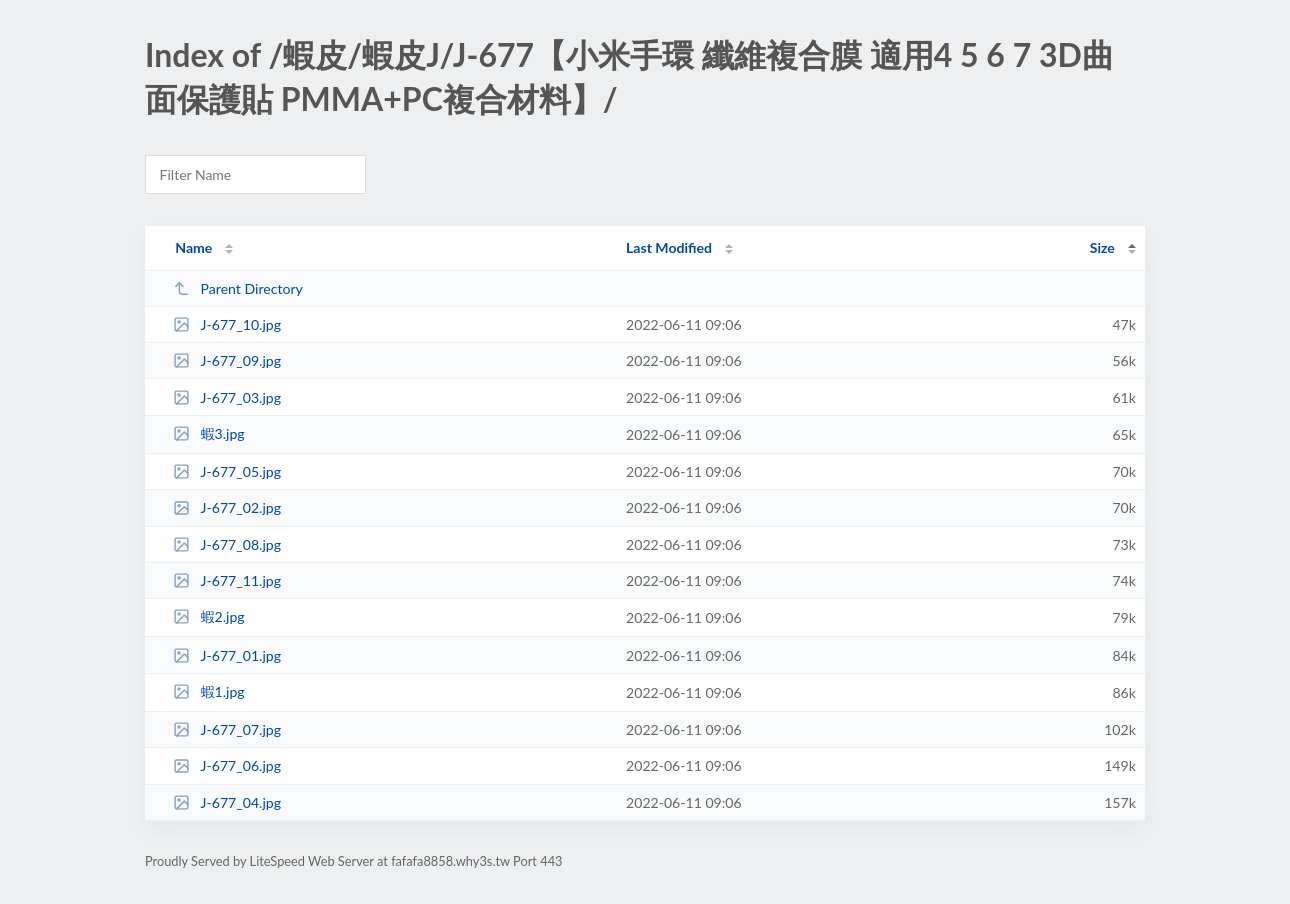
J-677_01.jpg (227, 655)
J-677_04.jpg (227, 802)
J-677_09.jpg (227, 360)
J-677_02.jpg (227, 507)
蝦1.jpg (209, 691)
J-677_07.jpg (227, 729)
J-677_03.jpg (227, 397)
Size (1102, 247)
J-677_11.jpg (227, 580)
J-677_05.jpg (227, 471)
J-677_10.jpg (227, 324)
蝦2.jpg (209, 616)
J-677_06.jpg (227, 765)
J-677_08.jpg (227, 544)
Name (193, 247)
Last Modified (669, 247)
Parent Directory (238, 288)
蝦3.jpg (209, 433)
